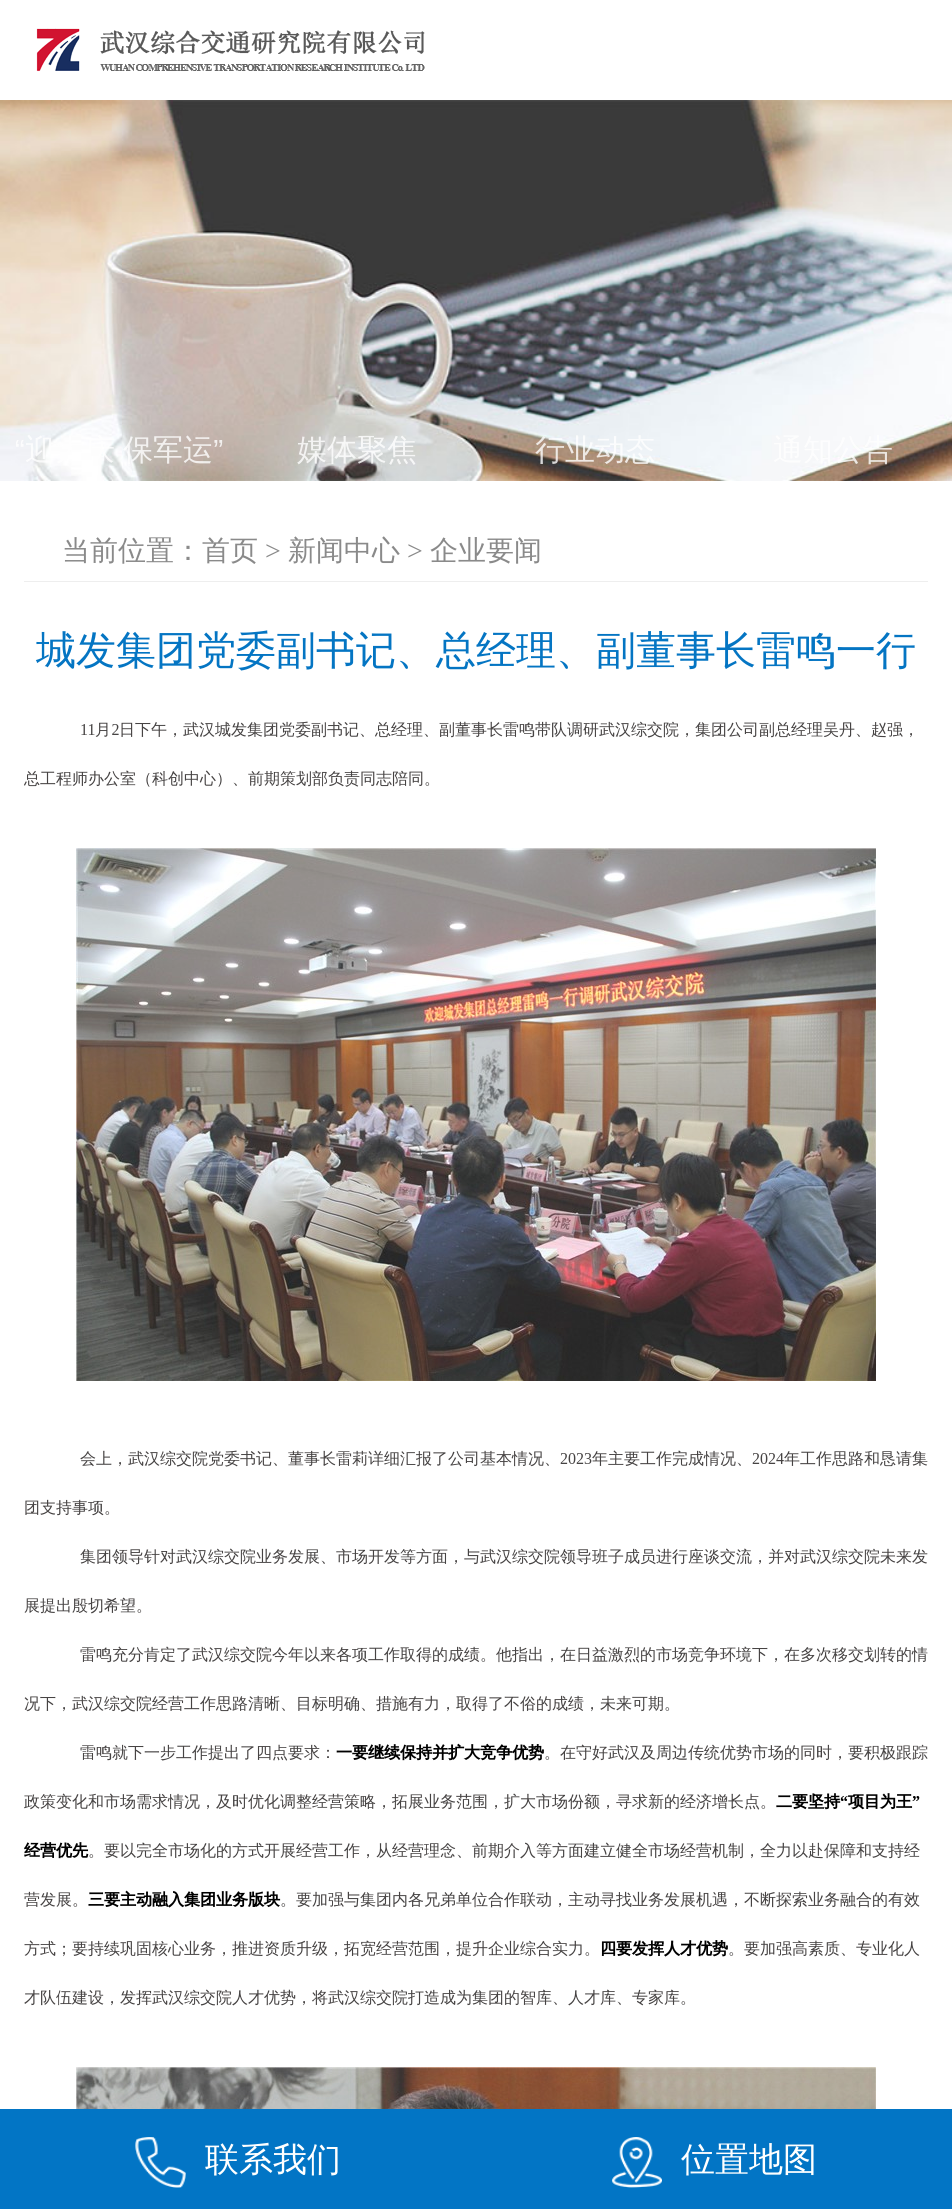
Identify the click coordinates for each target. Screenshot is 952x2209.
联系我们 (273, 2159)
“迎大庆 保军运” (119, 449)
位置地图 (749, 2159)
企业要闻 (119, 511)
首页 (230, 550)
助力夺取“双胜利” (357, 511)
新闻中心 (344, 550)
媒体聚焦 (357, 449)
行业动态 (595, 449)
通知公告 (833, 449)
